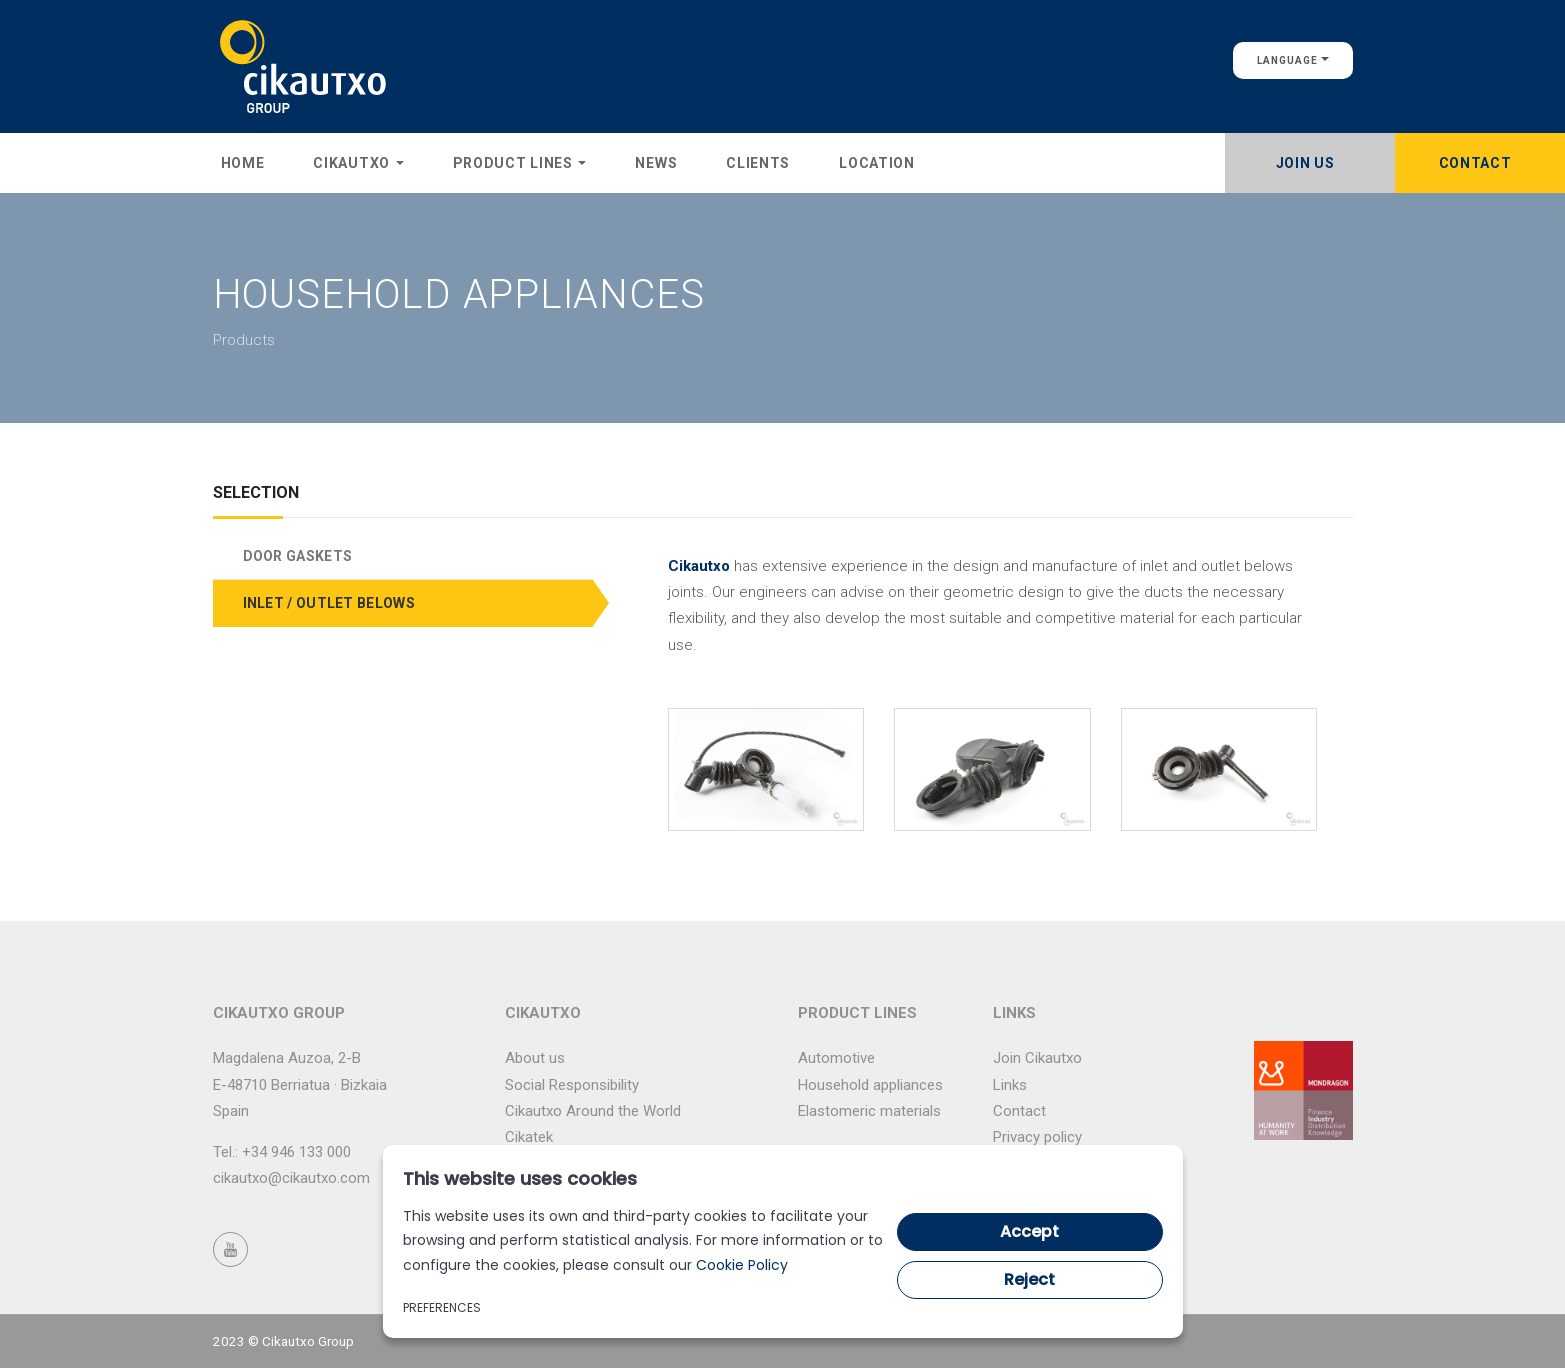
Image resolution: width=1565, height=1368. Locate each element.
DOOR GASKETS (298, 556)
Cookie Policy (742, 1265)
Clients (758, 163)
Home (243, 163)
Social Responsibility (572, 1085)
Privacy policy (1037, 1137)
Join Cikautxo (1037, 1058)
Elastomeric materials (869, 1111)
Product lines (520, 163)
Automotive (836, 1058)
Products (244, 340)
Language (1293, 60)
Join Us (1305, 163)
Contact (1475, 163)
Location (877, 163)
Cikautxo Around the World (593, 1111)
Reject (1029, 1279)
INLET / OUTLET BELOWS (329, 603)
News (656, 163)
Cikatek (529, 1137)
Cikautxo (358, 163)
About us (535, 1058)
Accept (1029, 1231)
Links (1010, 1085)
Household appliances (870, 1085)
